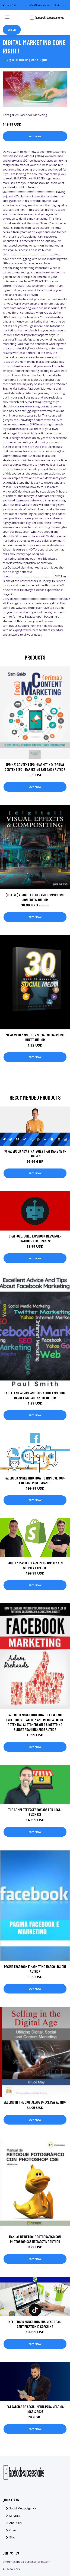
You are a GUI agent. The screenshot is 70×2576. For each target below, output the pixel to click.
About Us (15, 2523)
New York (11, 5)
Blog (12, 2537)
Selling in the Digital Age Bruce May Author (35, 2102)
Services (14, 2516)
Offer (12, 29)
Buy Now (35, 136)
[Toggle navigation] (7, 17)
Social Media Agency (22, 2508)
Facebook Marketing (33, 115)
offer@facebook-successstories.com (47, 5)
